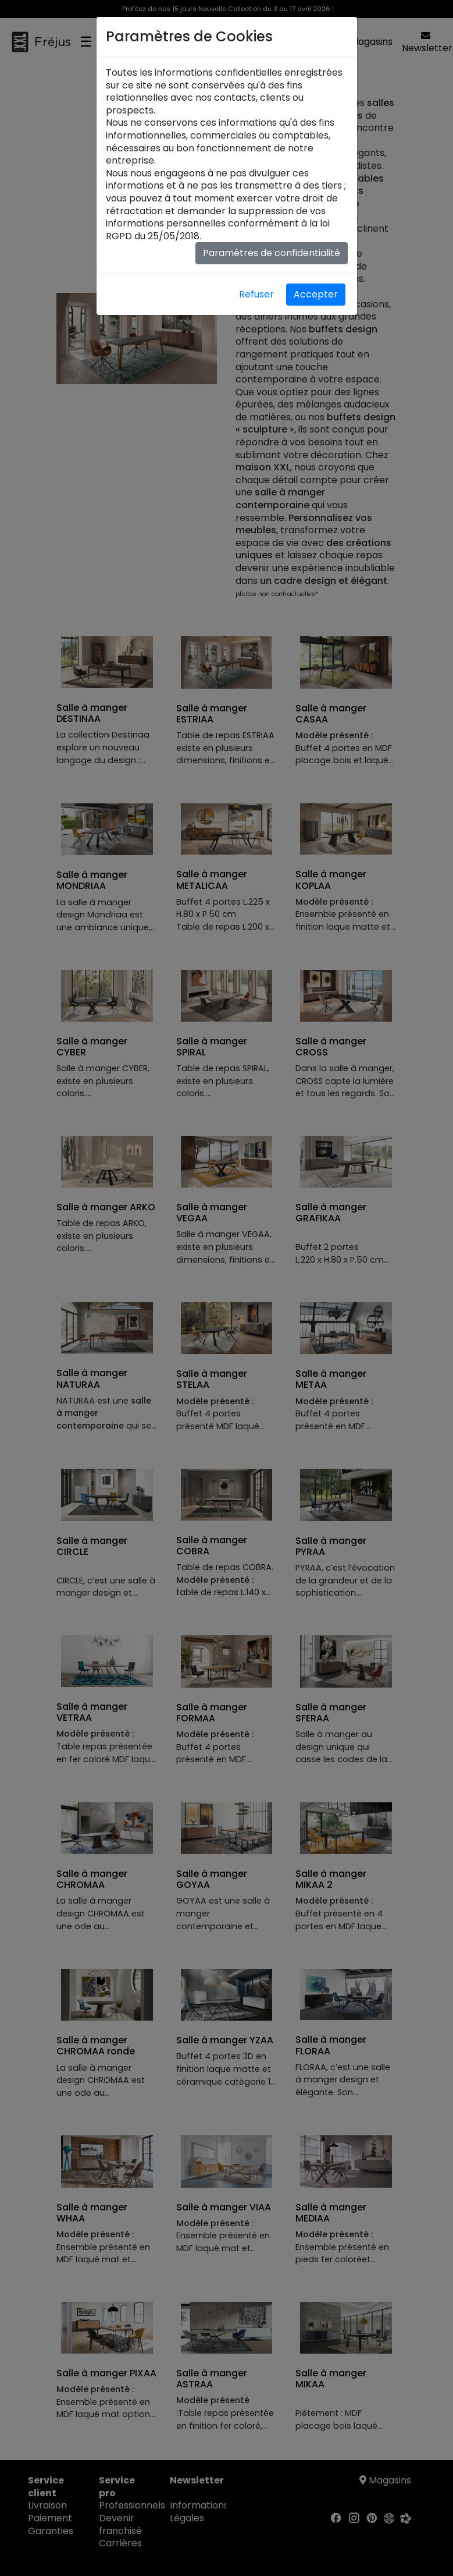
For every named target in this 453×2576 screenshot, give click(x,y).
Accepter (316, 294)
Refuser (256, 294)
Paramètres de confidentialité (271, 253)
